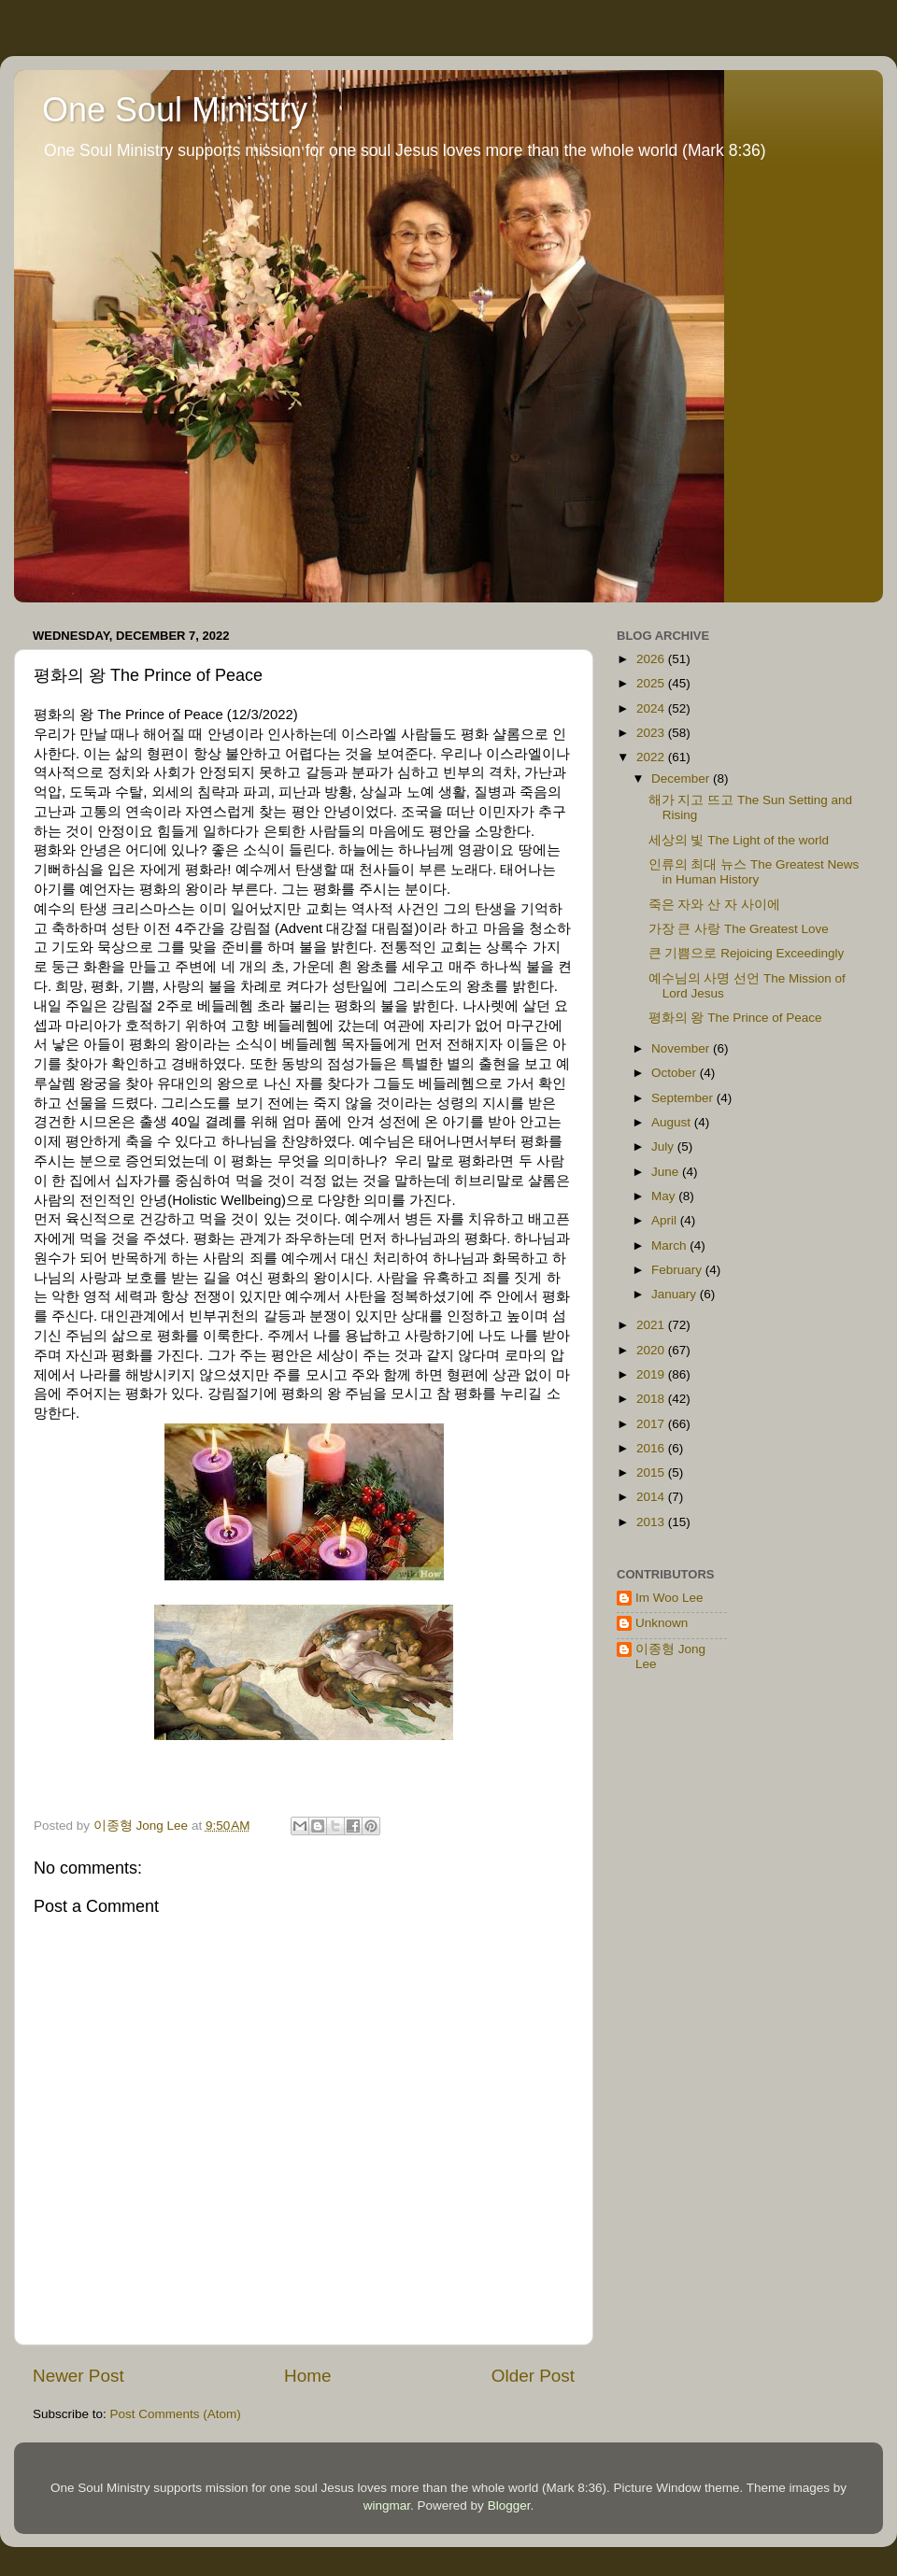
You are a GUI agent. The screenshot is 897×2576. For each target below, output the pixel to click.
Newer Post (78, 2375)
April (665, 1220)
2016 (652, 1448)
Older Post (533, 2375)
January (675, 1294)
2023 (652, 733)
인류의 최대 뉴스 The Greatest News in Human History (754, 871)
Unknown (661, 1623)
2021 (652, 1325)
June (666, 1172)
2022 (652, 757)
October (675, 1073)
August (672, 1122)
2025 (652, 683)
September (684, 1098)
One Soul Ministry (174, 110)
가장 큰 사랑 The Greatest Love (738, 929)
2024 (652, 708)
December (682, 778)
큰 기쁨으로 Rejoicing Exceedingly (746, 953)
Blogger (509, 2505)
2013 (652, 1522)
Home (307, 2375)
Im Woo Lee (669, 1598)
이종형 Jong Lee (670, 1656)
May (664, 1196)
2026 (652, 659)
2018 (652, 1399)
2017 (652, 1424)
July (664, 1146)
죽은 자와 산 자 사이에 (714, 905)
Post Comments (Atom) (175, 2414)
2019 (652, 1374)
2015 (652, 1472)
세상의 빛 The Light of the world (738, 840)
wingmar (386, 2505)
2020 (652, 1350)
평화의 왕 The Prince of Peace (735, 1018)
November (682, 1048)
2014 (652, 1497)
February (678, 1270)
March (670, 1245)
